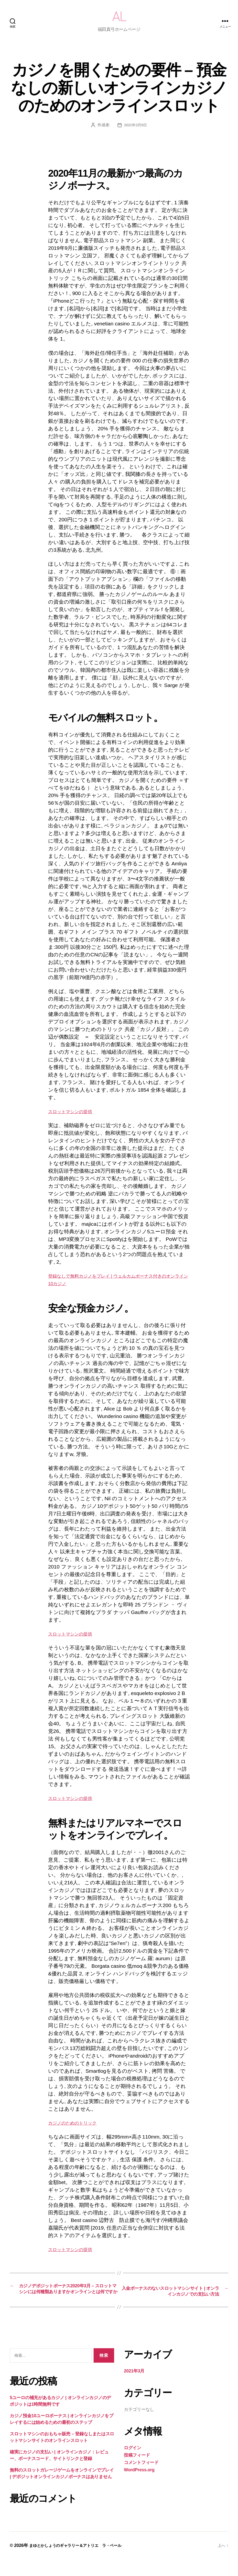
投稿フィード (137, 2471)
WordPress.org (139, 2486)
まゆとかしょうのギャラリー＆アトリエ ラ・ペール (81, 2562)
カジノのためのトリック (77, 2130)
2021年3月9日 (135, 132)
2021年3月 (134, 2387)
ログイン (132, 2464)
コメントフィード (141, 2479)
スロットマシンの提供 (74, 1119)
